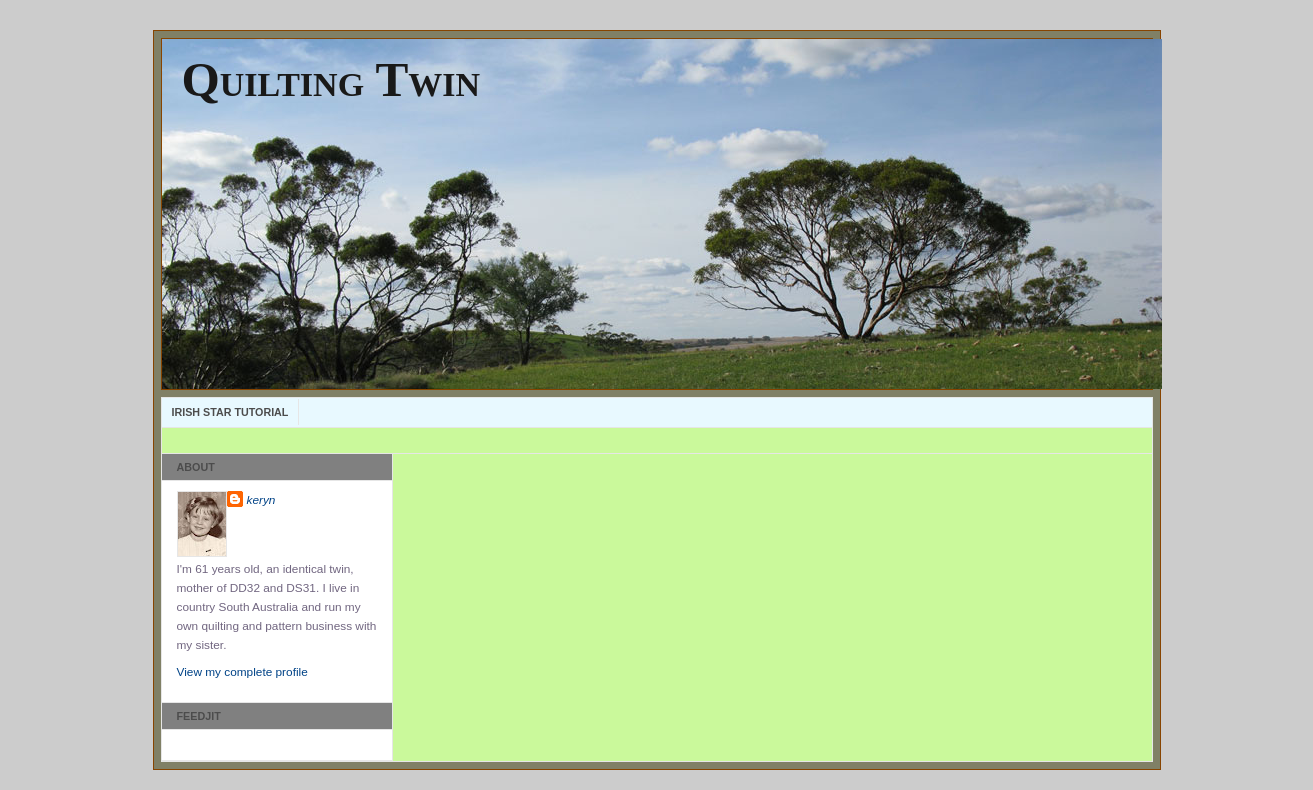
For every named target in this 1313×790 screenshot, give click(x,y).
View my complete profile (242, 672)
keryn (261, 500)
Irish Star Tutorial (230, 412)
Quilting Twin (331, 79)
